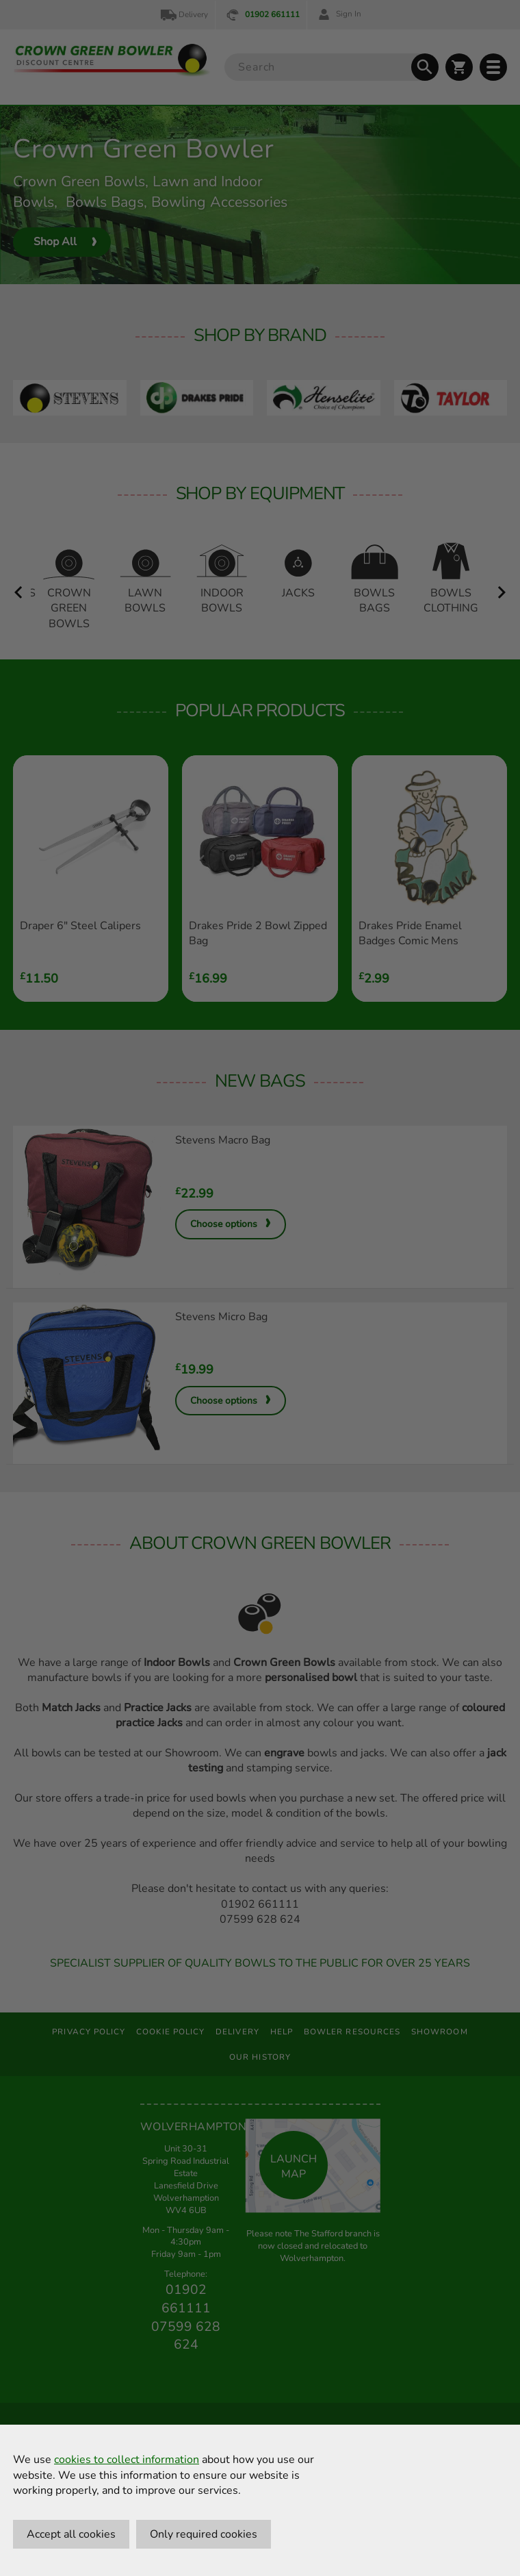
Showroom (439, 2031)
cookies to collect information (126, 2459)
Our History (260, 2056)
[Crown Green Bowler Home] (112, 60)
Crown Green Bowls (79, 181)
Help (281, 2031)
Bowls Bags (105, 202)
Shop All (55, 241)
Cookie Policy (170, 2031)
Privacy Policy (88, 2031)
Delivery (183, 15)
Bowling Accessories (219, 202)
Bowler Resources (352, 2031)
